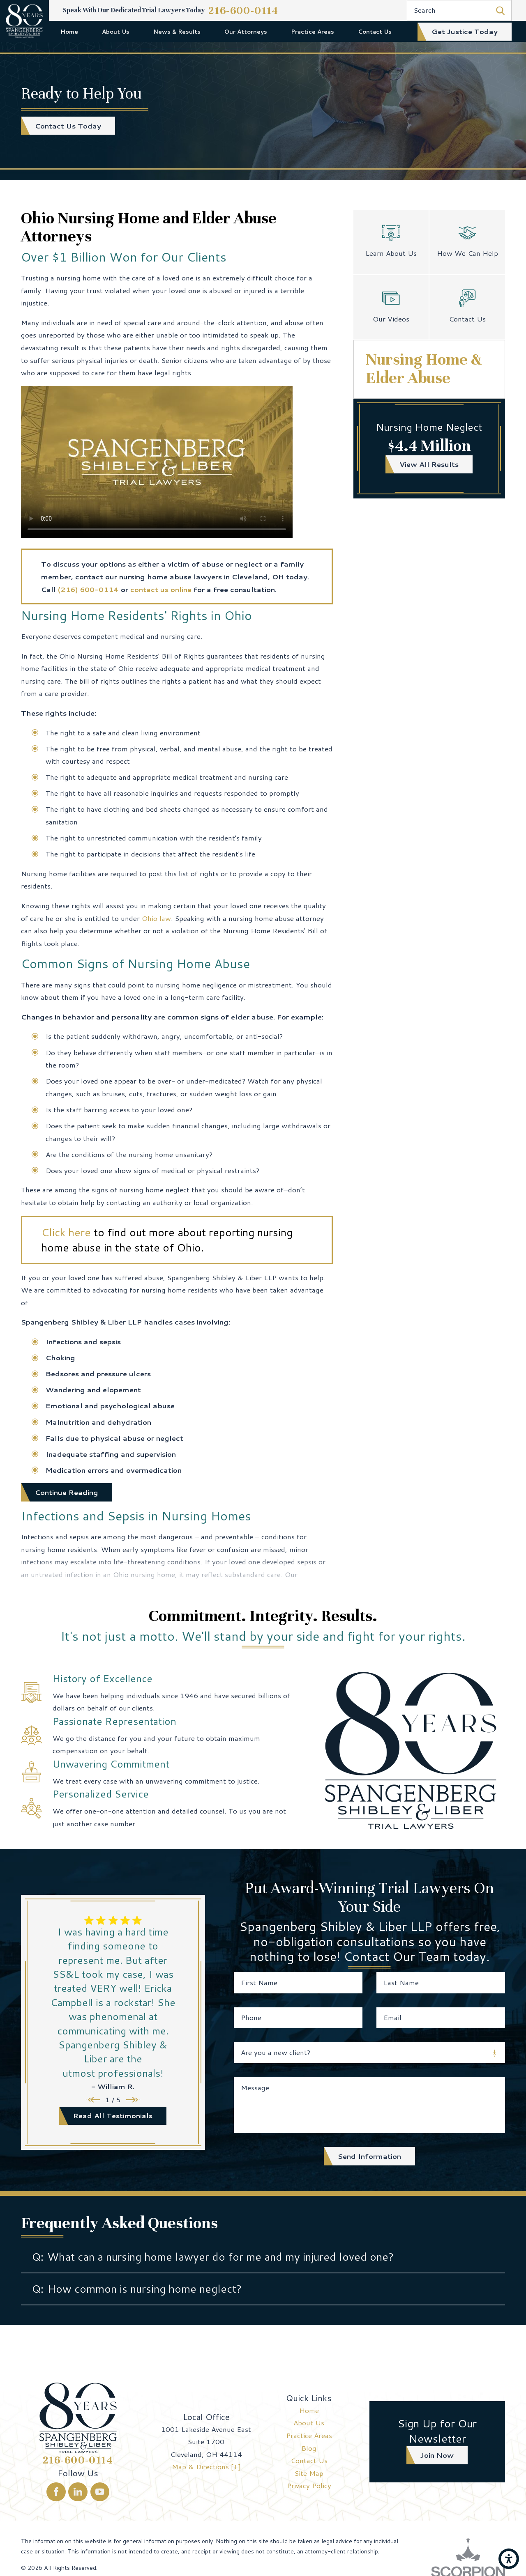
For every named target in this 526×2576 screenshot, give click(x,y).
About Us (115, 31)
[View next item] (133, 2100)
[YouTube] (100, 2492)
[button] (508, 2558)
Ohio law (156, 918)
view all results (429, 464)
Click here (66, 1232)
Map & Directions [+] (206, 2466)
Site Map (309, 2473)
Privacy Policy (309, 2485)
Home (69, 31)
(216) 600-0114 (88, 589)
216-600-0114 (243, 10)
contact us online (160, 589)
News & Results (177, 31)
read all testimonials (112, 2115)
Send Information (369, 2156)
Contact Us (375, 31)
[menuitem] (69, 31)
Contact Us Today (68, 126)
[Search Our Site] (500, 10)
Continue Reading (66, 1492)
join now (437, 2455)
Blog (308, 2448)
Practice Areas (312, 31)
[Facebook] (56, 2492)
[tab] (263, 2257)
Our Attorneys (245, 31)
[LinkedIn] (78, 2492)
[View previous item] (93, 2100)
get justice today (464, 31)
